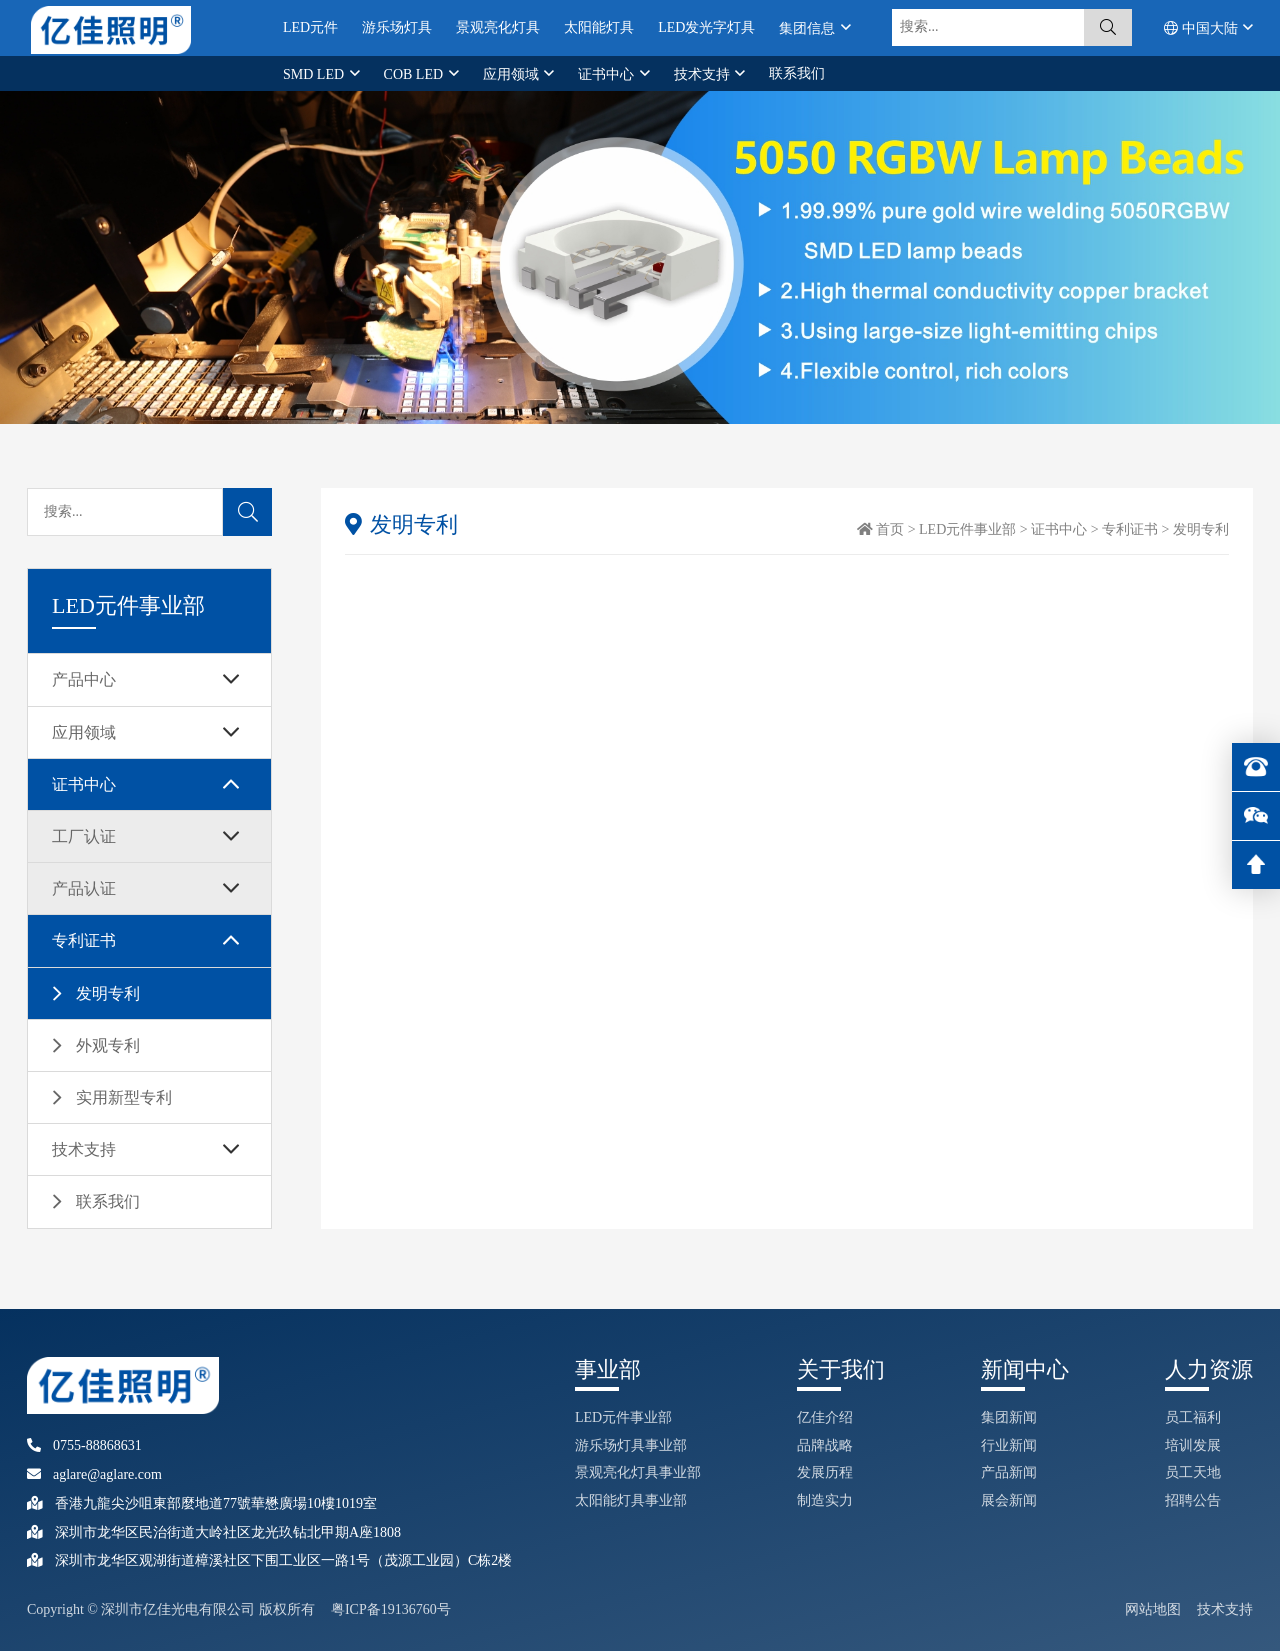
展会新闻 (1009, 1500)
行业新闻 (1009, 1445)
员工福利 (1193, 1417)
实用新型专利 (124, 1097)
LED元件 (310, 27)
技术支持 (704, 74)
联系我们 (797, 73)
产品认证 (84, 888)
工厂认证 (84, 836)
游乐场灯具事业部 (631, 1445)
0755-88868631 (84, 1445)
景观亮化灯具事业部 (638, 1472)
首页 (890, 529)
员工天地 (1193, 1472)
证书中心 (608, 74)
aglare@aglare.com (94, 1474)
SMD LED (315, 74)
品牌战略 (825, 1445)
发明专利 (108, 993)
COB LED (415, 74)
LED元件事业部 (967, 529)
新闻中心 (1025, 1369)
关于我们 (841, 1369)
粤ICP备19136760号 (391, 1609)
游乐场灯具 (397, 27)
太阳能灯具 (599, 27)
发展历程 (825, 1472)
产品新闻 (1009, 1472)
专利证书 (84, 940)
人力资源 (1209, 1369)
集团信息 (809, 28)
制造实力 (825, 1500)
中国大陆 (1202, 28)
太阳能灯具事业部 (631, 1500)
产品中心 (84, 679)
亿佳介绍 (825, 1417)
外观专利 (108, 1045)
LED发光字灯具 (706, 27)
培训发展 (1193, 1445)
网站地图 (1153, 1609)
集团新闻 (1009, 1417)
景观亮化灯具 (498, 27)
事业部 (608, 1369)
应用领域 (513, 74)
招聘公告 (1193, 1500)
